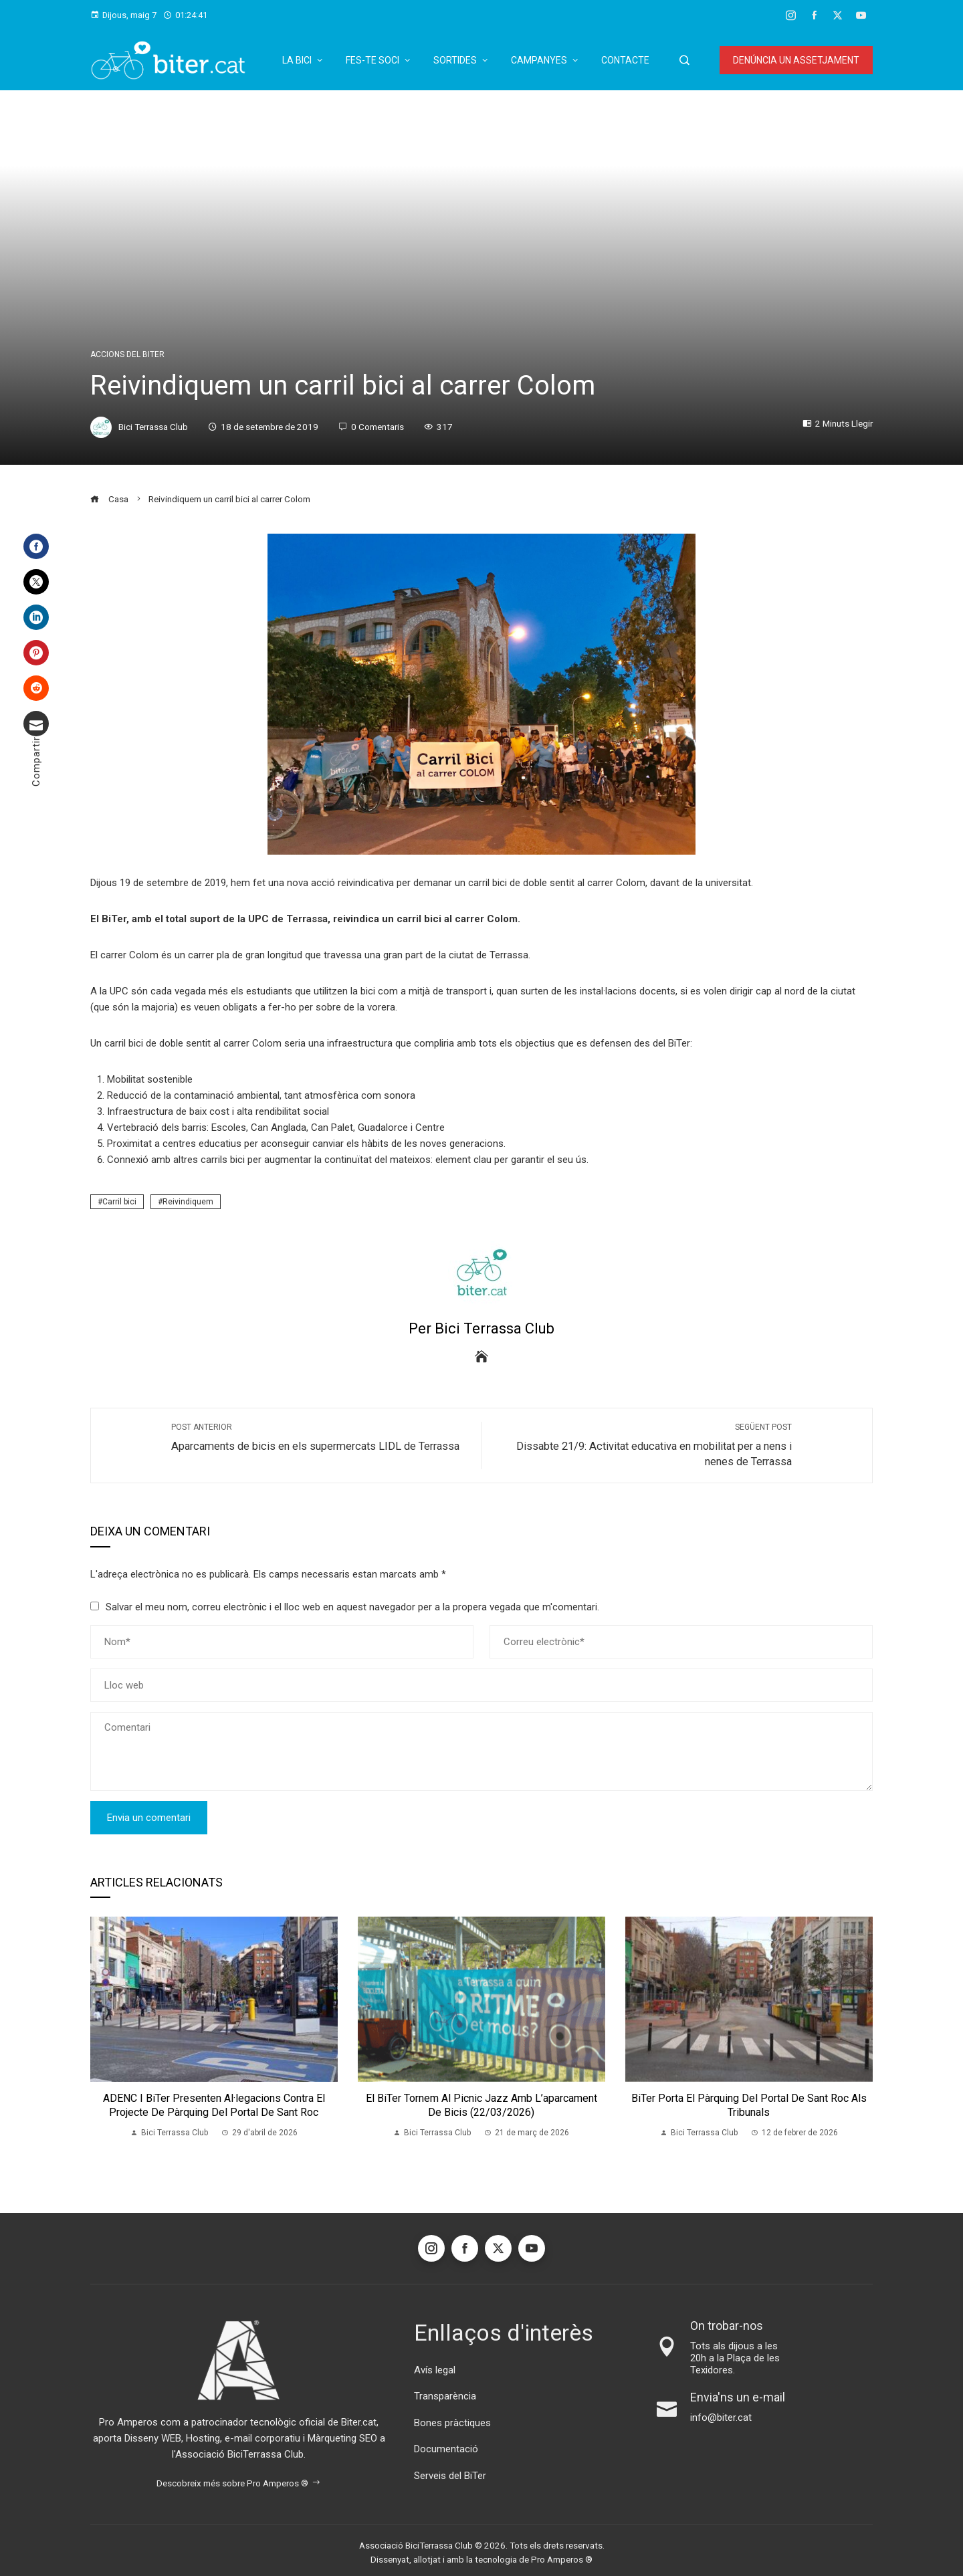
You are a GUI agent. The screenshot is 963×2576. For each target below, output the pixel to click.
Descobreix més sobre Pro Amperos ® (238, 2483)
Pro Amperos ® (562, 2559)
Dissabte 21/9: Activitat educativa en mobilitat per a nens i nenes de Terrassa (644, 1445)
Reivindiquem (188, 1201)
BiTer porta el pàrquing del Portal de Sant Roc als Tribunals (749, 2105)
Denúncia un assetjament (796, 60)
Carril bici (119, 1201)
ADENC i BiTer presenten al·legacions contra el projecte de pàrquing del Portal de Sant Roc (214, 2105)
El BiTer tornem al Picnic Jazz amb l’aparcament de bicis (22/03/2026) (481, 2105)
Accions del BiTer (127, 354)
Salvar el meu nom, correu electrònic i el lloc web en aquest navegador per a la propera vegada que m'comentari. (352, 1607)
